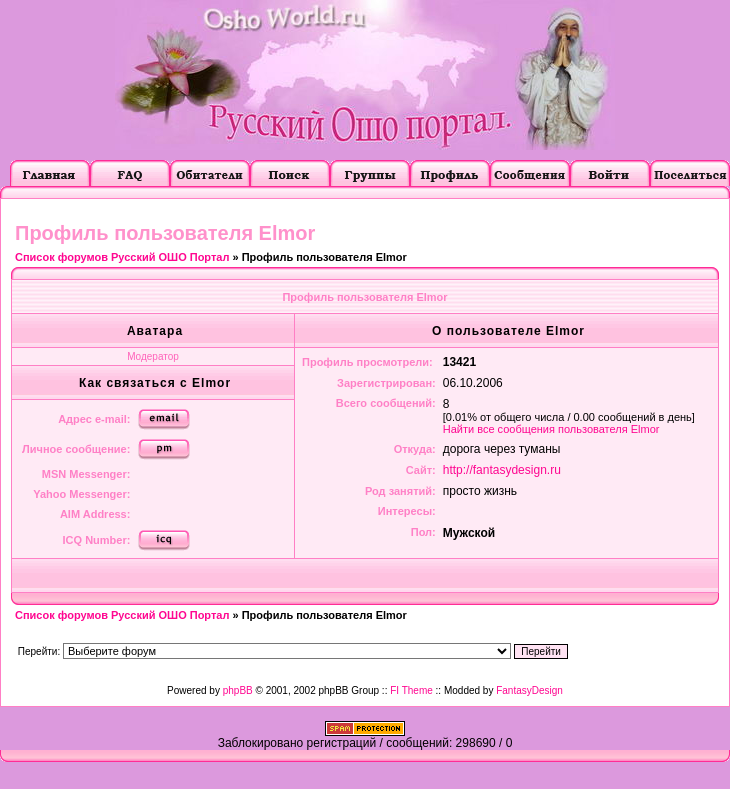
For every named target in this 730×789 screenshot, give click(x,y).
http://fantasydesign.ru (502, 470)
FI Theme (411, 690)
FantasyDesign (529, 690)
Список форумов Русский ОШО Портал (122, 257)
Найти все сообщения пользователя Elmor (551, 429)
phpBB (238, 690)
